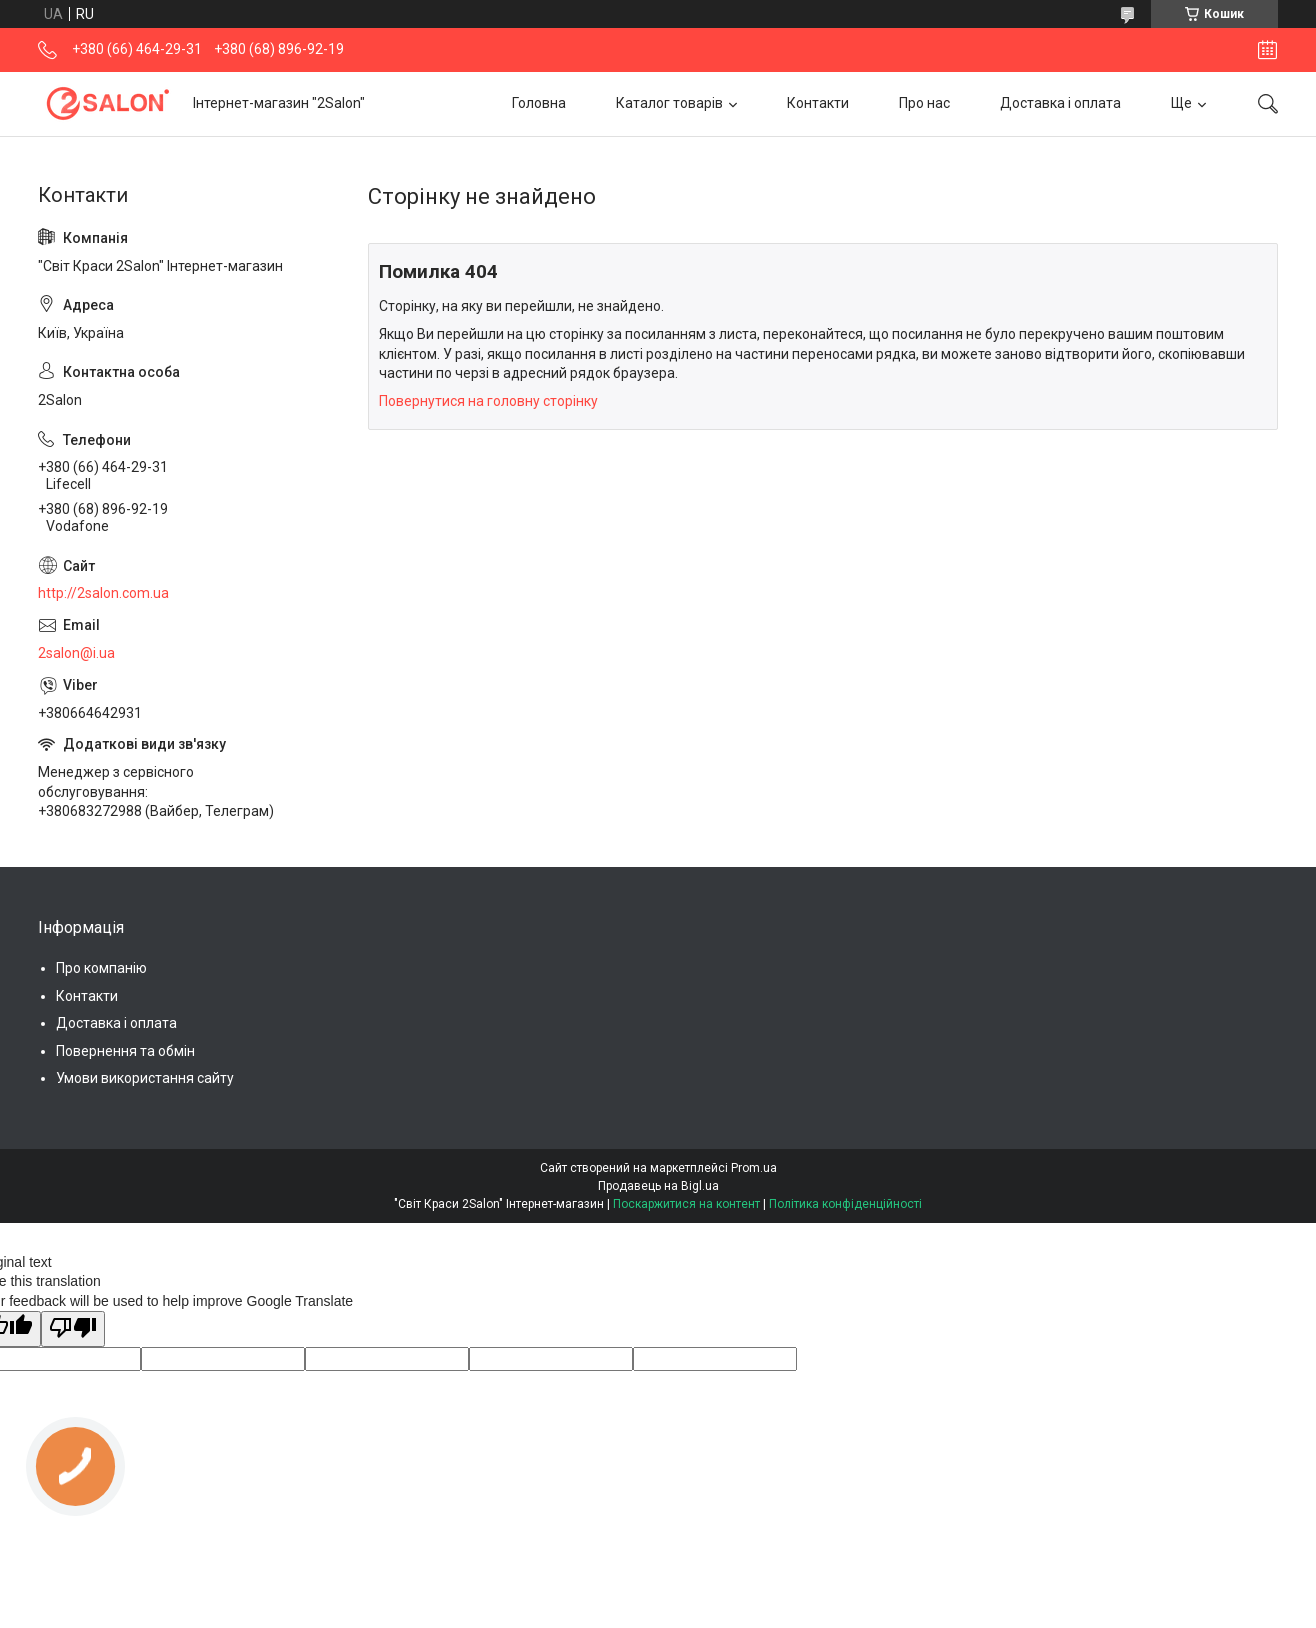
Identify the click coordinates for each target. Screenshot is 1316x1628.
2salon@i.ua (76, 653)
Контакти (818, 103)
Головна (539, 103)
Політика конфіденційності (845, 1204)
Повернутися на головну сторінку (488, 401)
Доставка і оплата (1060, 103)
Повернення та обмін (125, 1051)
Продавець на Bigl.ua (658, 1186)
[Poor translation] (73, 1329)
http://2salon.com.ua (103, 593)
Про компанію (101, 968)
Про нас (924, 103)
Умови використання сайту (145, 1078)
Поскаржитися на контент (686, 1204)
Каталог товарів (669, 103)
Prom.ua (754, 1168)
